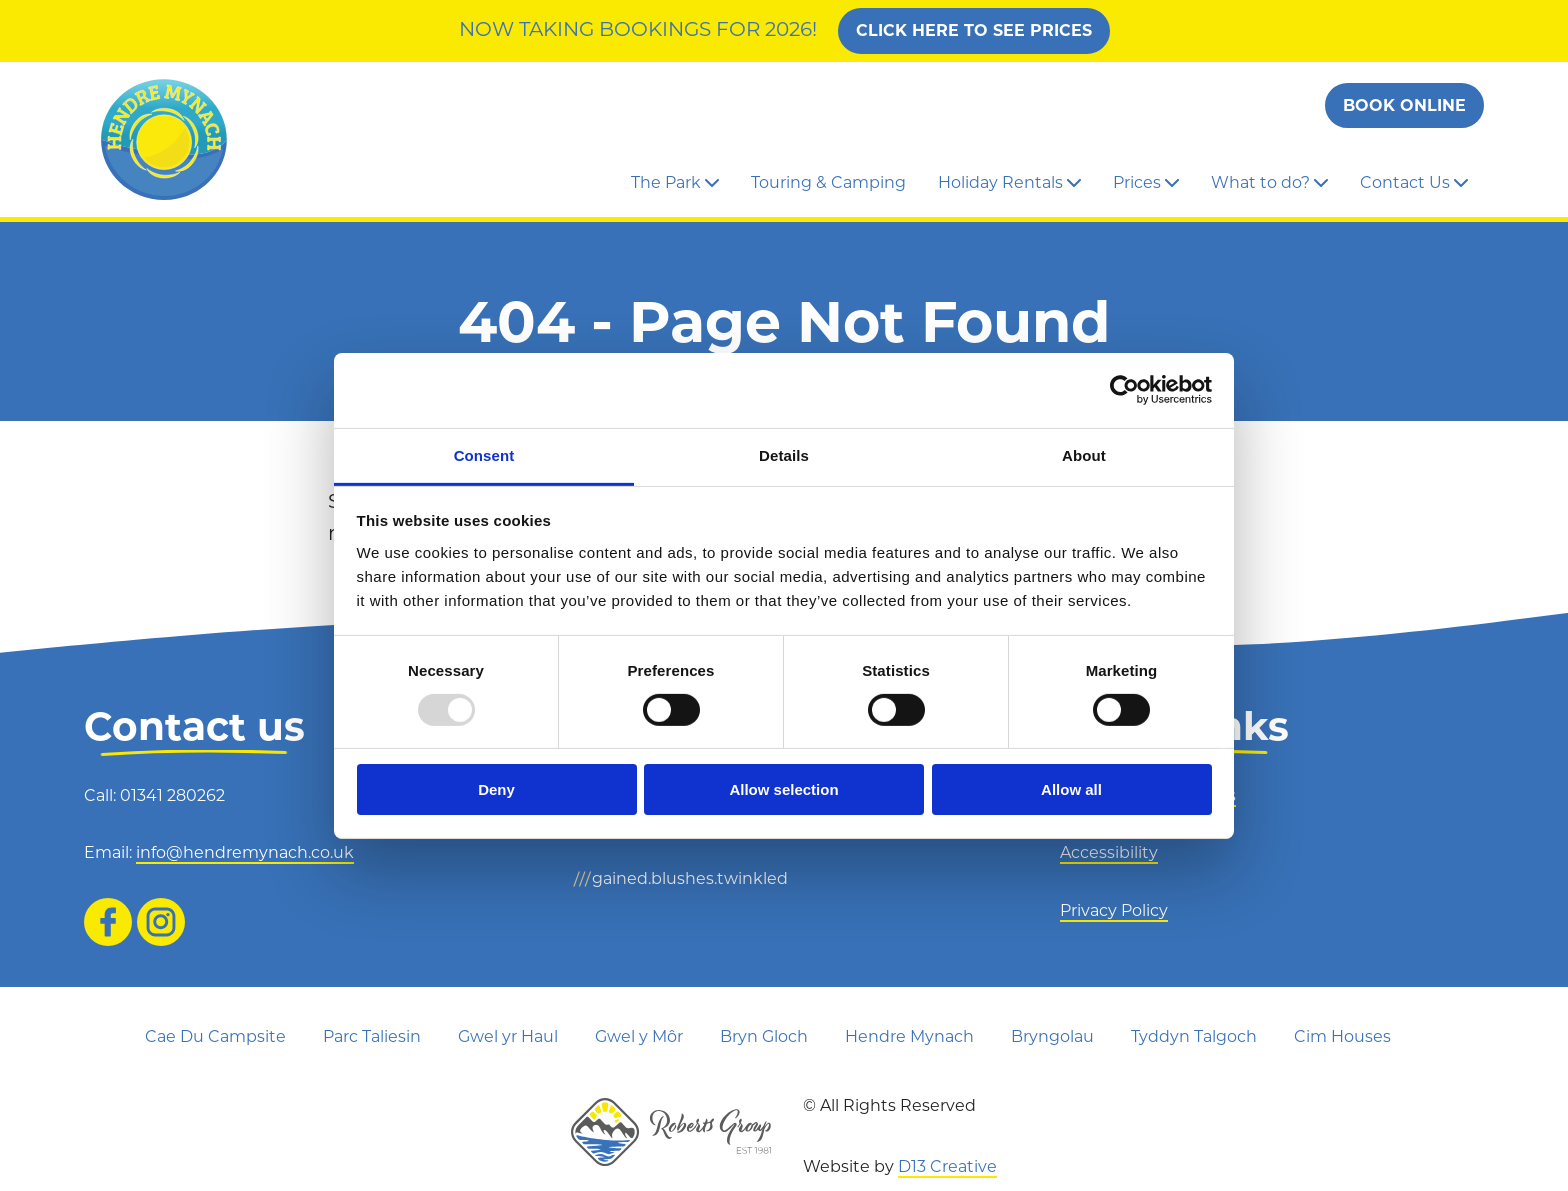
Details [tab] (784, 454)
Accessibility (1109, 852)
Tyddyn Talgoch (1194, 1036)
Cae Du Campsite (215, 1036)
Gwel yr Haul (508, 1036)
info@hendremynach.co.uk (245, 852)
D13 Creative (947, 1166)
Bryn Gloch (764, 1036)
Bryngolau (1052, 1036)
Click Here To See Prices (974, 30)
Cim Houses (1342, 1036)
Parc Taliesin (372, 1036)
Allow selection (783, 789)
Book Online (1404, 105)
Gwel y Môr (639, 1036)
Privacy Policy (1114, 910)
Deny (496, 789)
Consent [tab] (484, 454)
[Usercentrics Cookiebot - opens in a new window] (1124, 390)
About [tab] (1084, 454)
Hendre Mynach (909, 1036)
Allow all (1071, 789)
